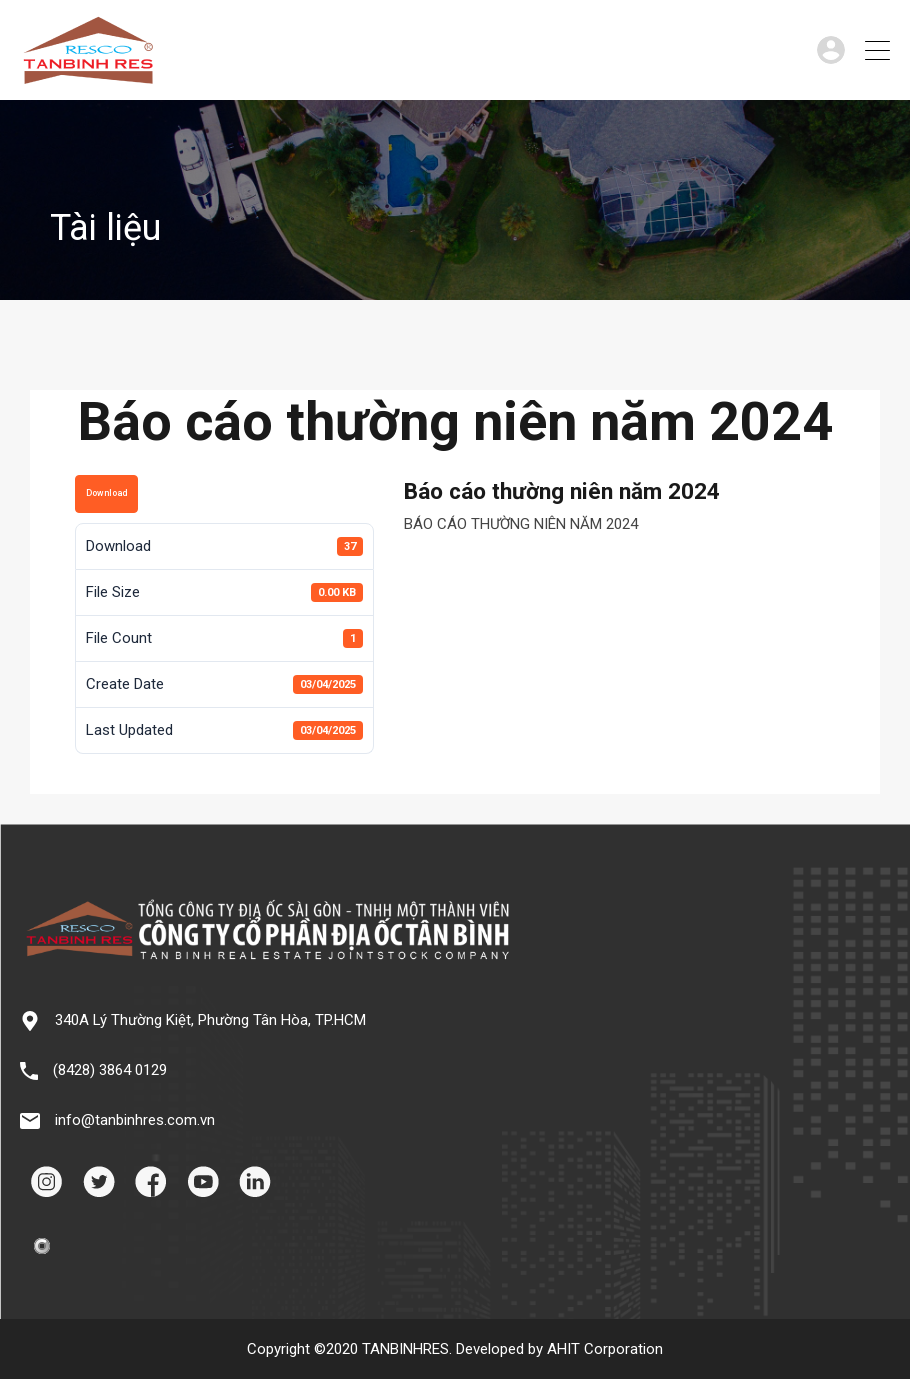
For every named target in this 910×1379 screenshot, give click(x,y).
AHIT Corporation (605, 1349)
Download (106, 493)
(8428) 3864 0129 (110, 1070)
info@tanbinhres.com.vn (135, 1120)
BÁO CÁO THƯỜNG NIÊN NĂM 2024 (521, 524)
